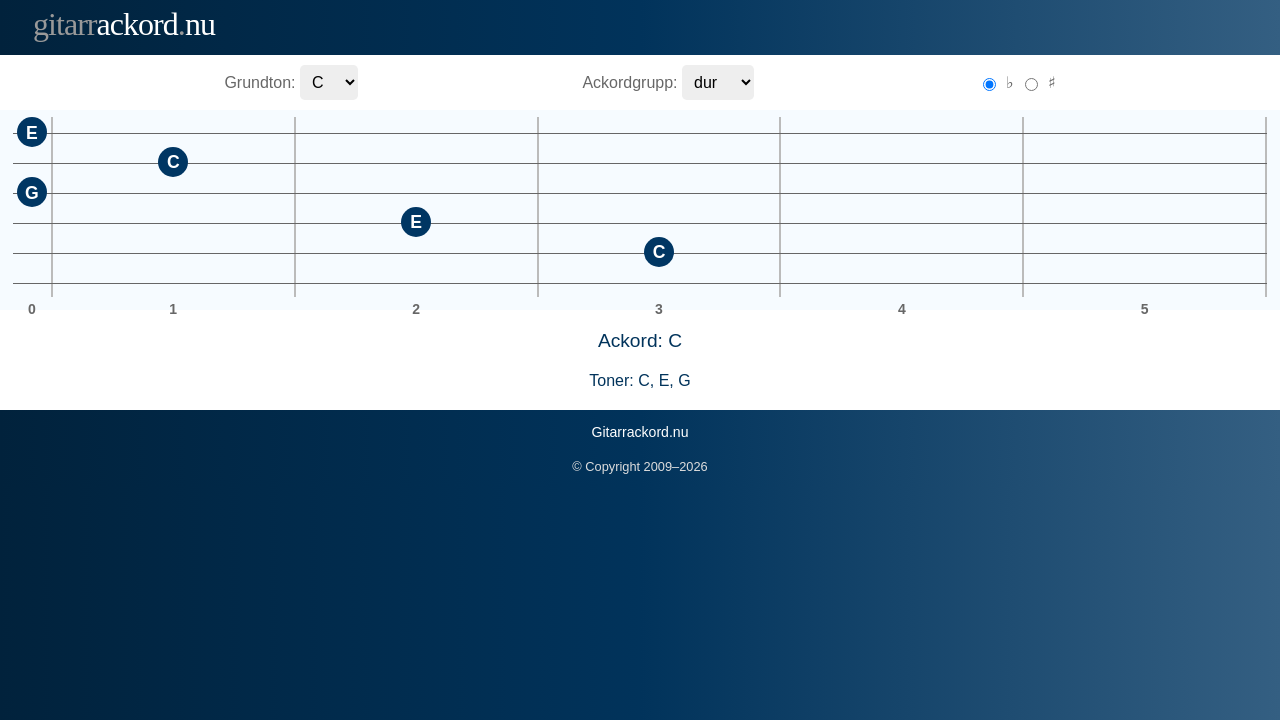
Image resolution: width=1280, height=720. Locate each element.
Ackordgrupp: (629, 82)
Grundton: (259, 82)
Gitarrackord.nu (639, 432)
